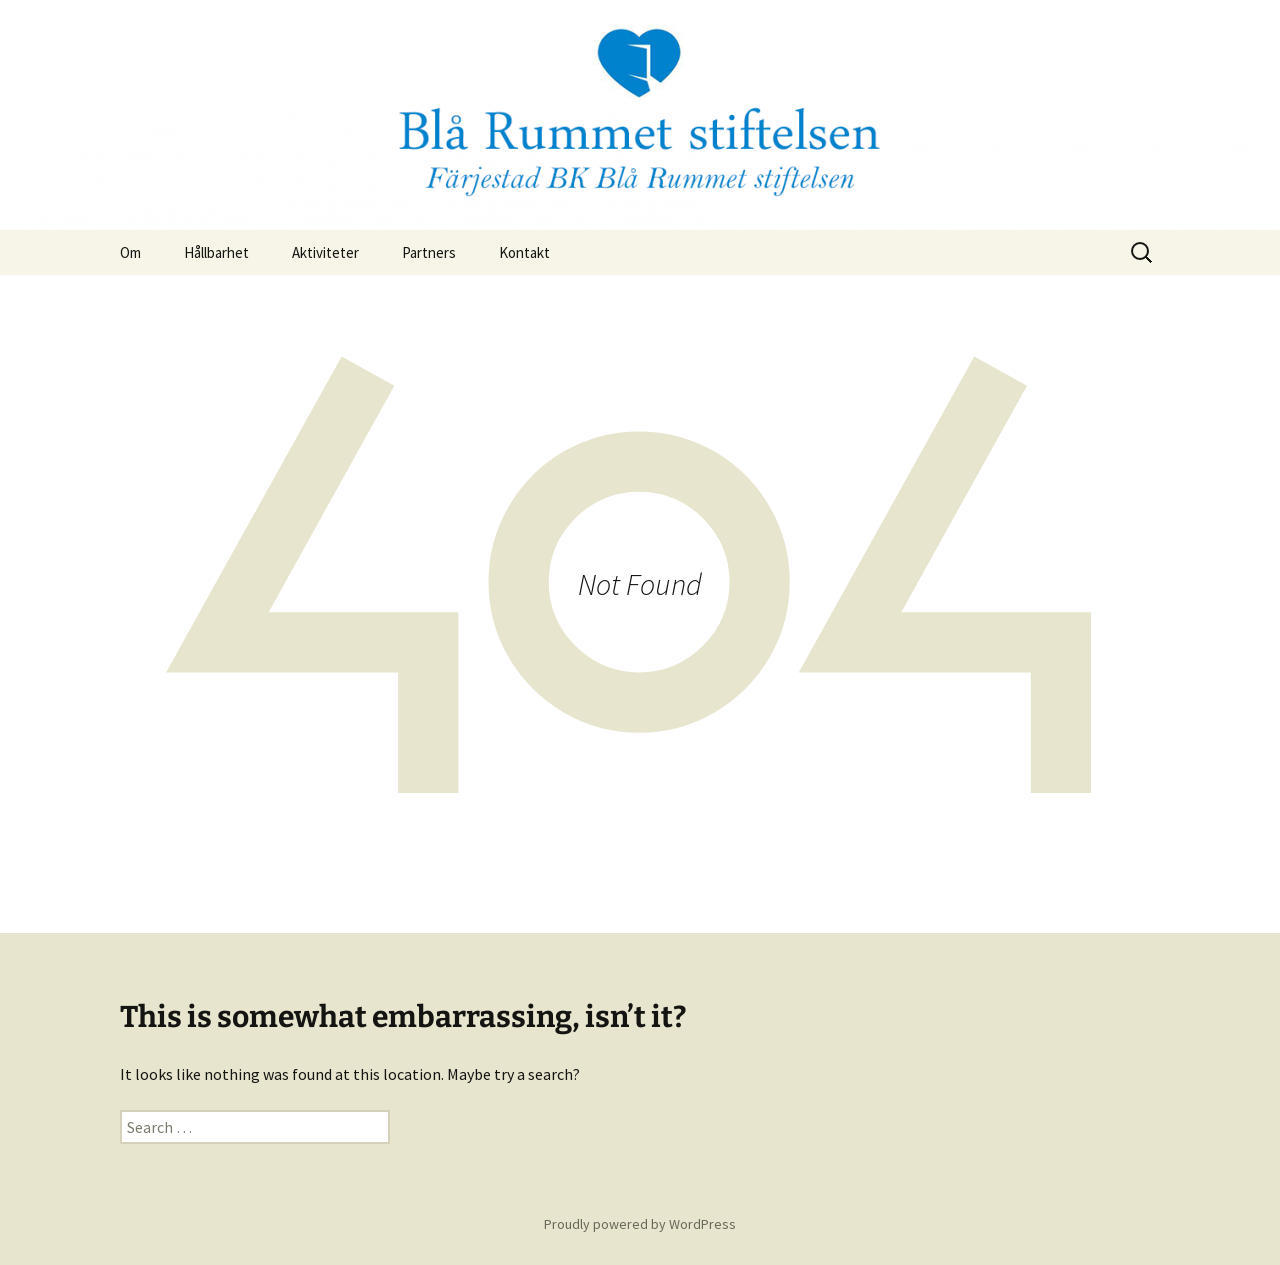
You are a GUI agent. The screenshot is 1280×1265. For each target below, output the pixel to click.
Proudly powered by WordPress (640, 1224)
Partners (429, 252)
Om (130, 252)
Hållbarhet (216, 252)
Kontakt (524, 252)
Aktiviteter (325, 252)
